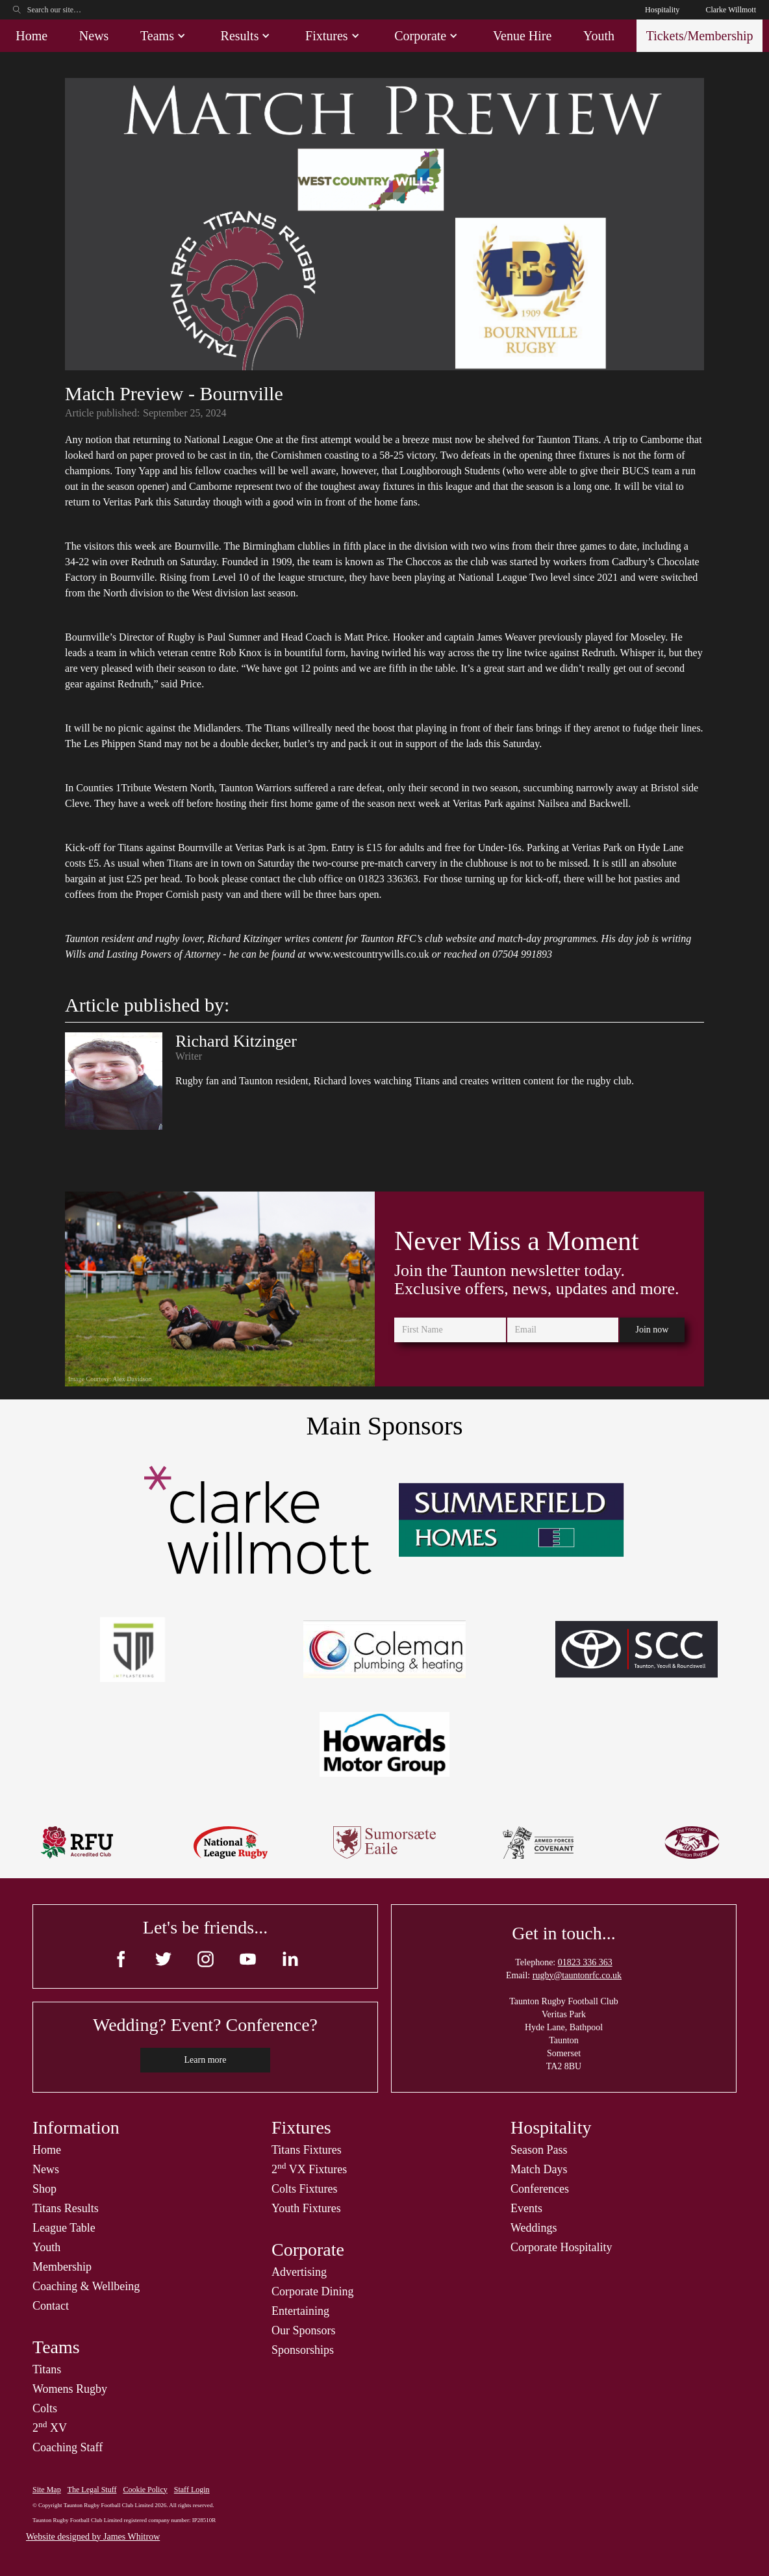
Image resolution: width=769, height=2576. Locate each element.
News (94, 36)
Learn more (205, 2060)
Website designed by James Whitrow (93, 2537)
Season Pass (539, 2149)
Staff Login (192, 2489)
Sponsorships (302, 2349)
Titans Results (65, 2208)
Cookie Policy (145, 2489)
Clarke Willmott (730, 9)
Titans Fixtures (306, 2149)
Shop (44, 2188)
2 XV (49, 2427)
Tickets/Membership (699, 36)
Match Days (539, 2169)
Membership (62, 2266)
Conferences (540, 2188)
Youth (598, 36)
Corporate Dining (312, 2291)
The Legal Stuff (92, 2489)
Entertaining (300, 2310)
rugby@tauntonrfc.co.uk (577, 1975)
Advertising (299, 2271)
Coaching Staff (67, 2447)
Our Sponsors (303, 2330)
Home (31, 36)
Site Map (46, 2489)
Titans (46, 2369)
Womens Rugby (69, 2388)
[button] (165, 35)
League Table (63, 2227)
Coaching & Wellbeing (86, 2286)
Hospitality (662, 9)
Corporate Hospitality (561, 2247)
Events (526, 2208)
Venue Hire (522, 36)
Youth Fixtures (306, 2208)
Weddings (534, 2227)
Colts (44, 2408)
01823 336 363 (585, 1962)
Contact (50, 2305)
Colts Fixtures (304, 2188)
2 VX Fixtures (309, 2169)
